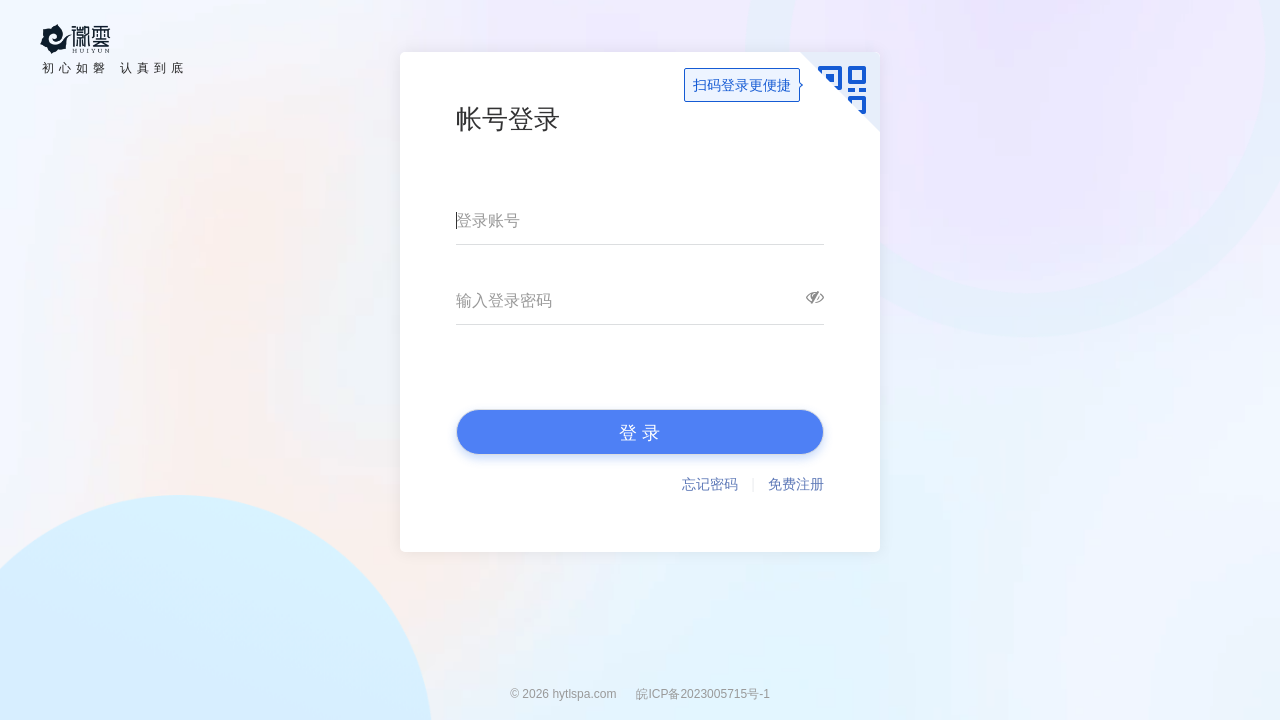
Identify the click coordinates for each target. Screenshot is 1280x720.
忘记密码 (710, 484)
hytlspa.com (584, 694)
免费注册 (796, 484)
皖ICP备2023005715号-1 (702, 694)
